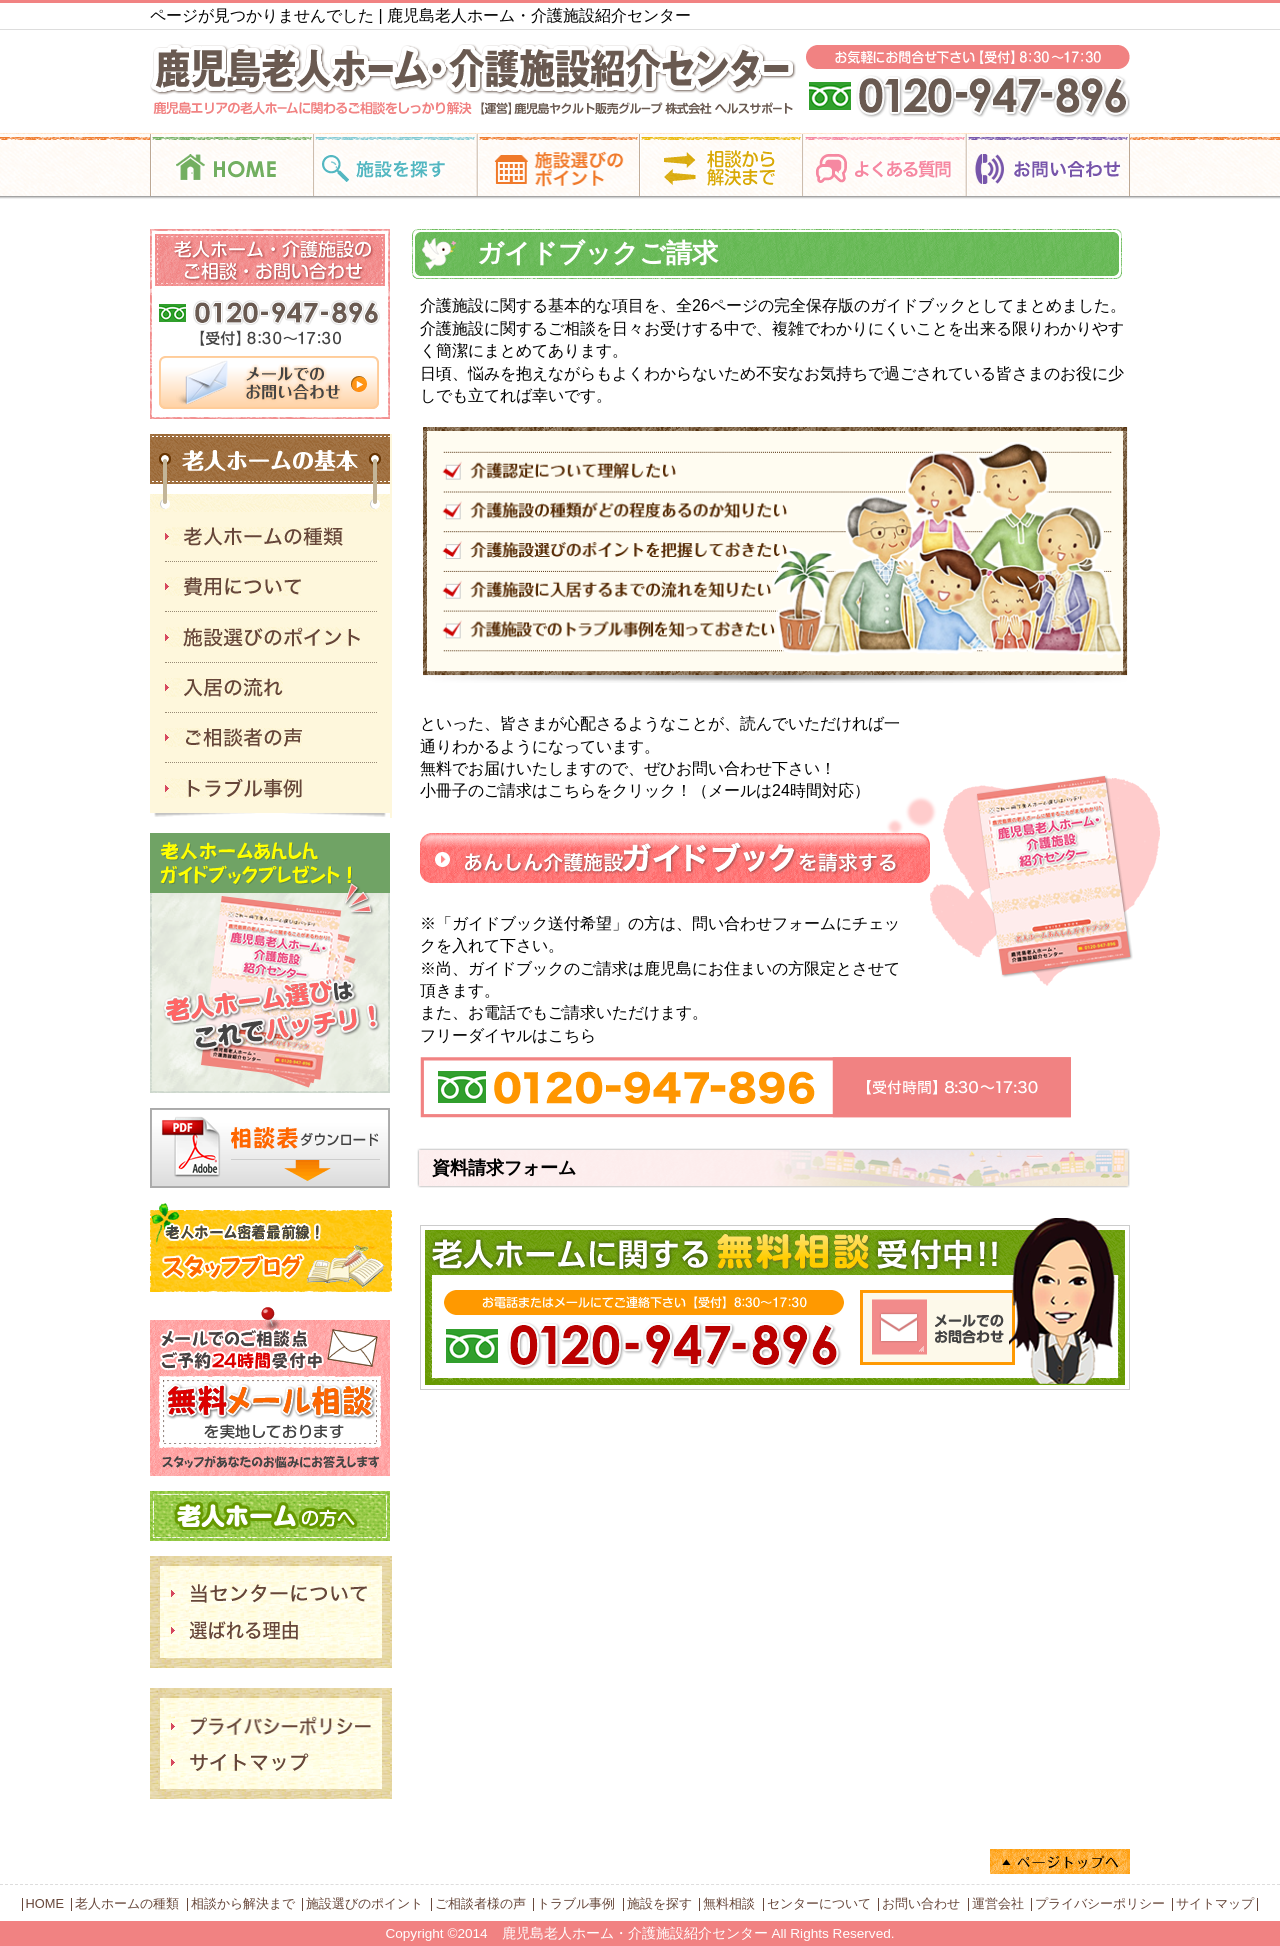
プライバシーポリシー (1100, 1903)
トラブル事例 (576, 1903)
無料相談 (729, 1903)
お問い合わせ (921, 1903)
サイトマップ (1215, 1903)
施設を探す (659, 1903)
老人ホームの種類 (127, 1903)
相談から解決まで (243, 1903)
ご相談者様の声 (480, 1903)
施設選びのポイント (364, 1903)
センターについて (819, 1903)
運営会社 (998, 1903)
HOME (45, 1903)
